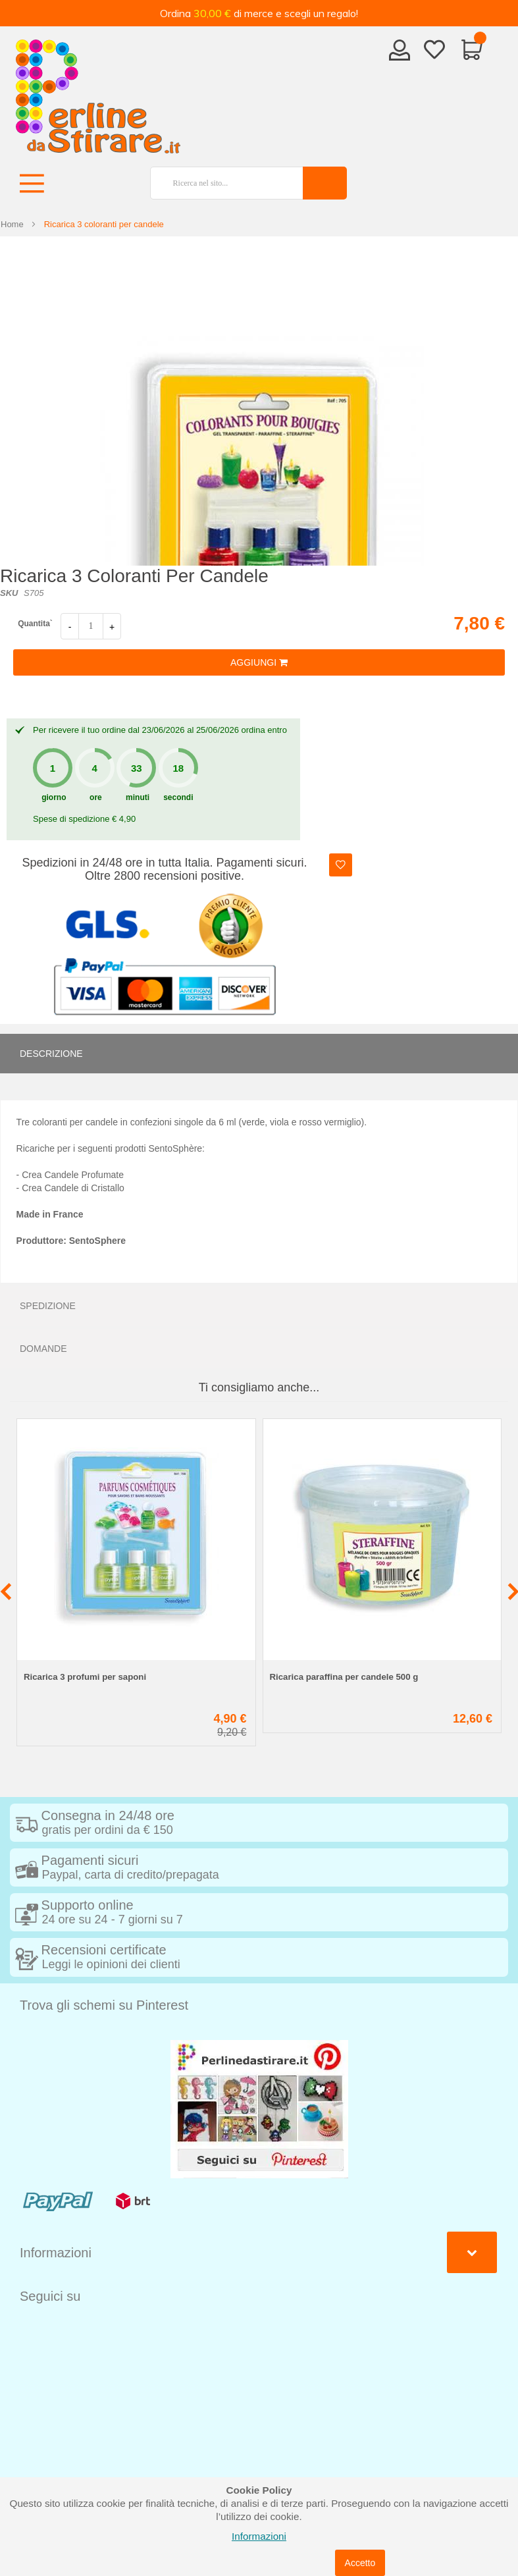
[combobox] (221, 183)
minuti (137, 797)
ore (96, 797)
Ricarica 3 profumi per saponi (85, 1677)
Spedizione (48, 1306)
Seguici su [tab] (50, 2296)
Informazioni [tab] (55, 2252)
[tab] (259, 1053)
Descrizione (51, 1053)
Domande (43, 1348)
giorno (53, 797)
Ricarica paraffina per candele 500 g (344, 1677)
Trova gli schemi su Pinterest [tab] (104, 2005)
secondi (178, 797)
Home (12, 224)
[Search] (325, 183)
